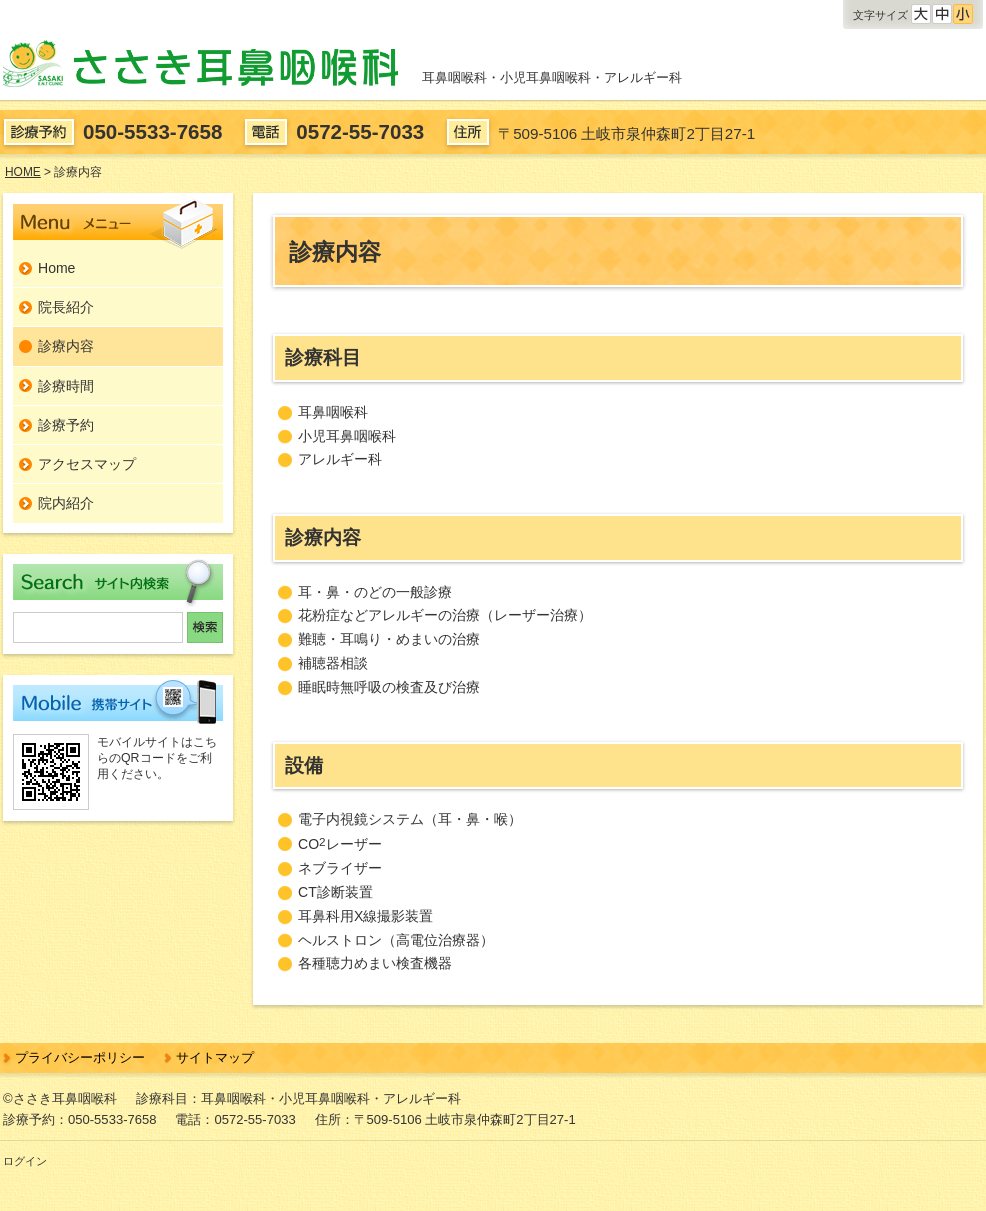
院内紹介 (66, 503)
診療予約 (66, 425)
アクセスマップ (87, 464)
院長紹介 (66, 307)
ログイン (25, 1161)
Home (56, 268)
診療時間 (66, 386)
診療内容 (66, 346)
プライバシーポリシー (80, 1057)
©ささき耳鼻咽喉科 (60, 1098)
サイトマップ (215, 1057)
